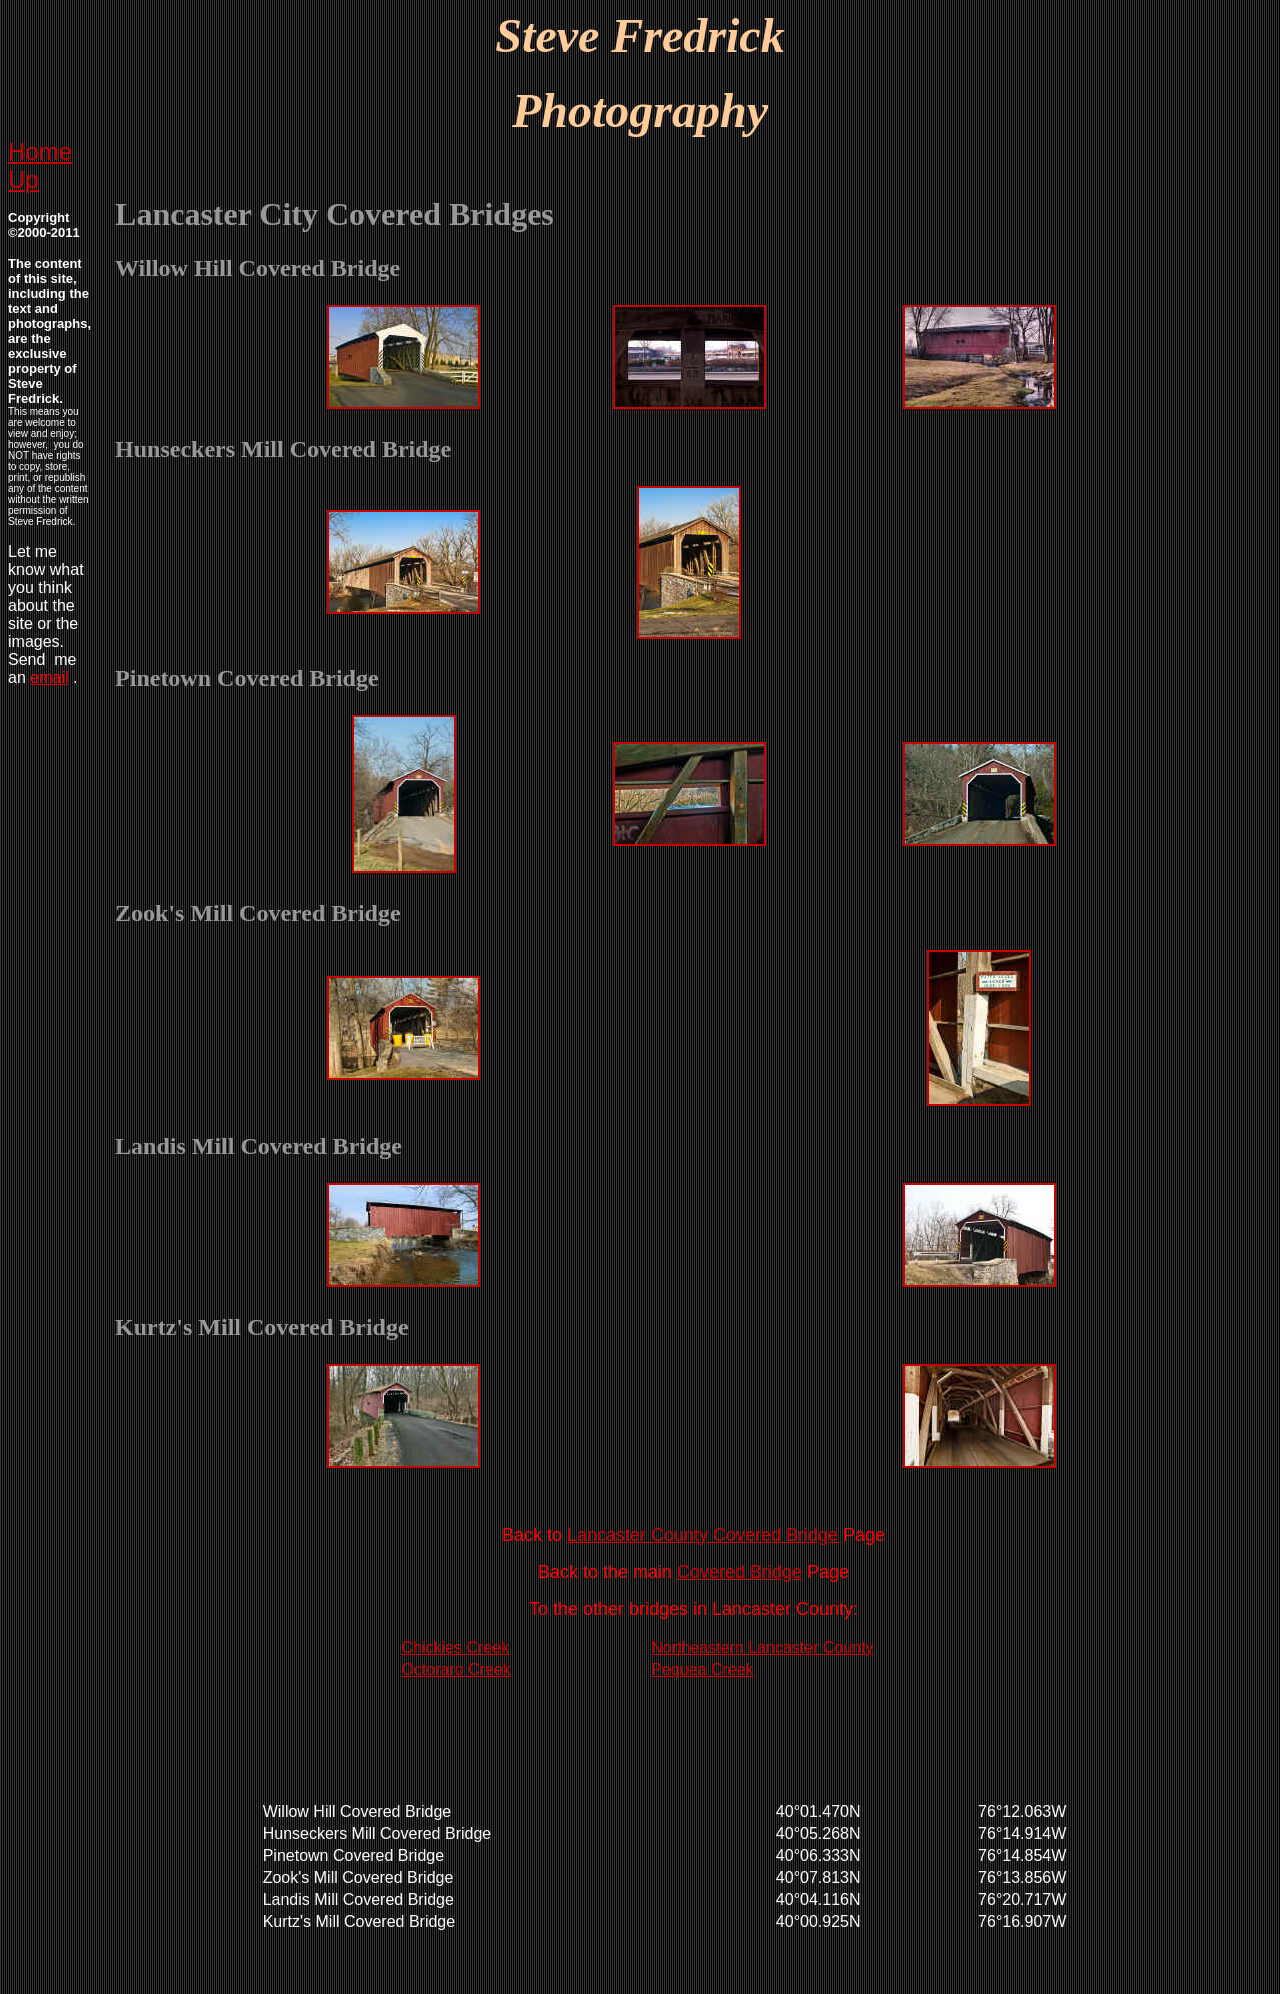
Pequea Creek (702, 1669)
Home (40, 151)
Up (23, 179)
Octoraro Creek (456, 1669)
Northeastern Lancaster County (762, 1647)
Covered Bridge (739, 1572)
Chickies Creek (456, 1647)
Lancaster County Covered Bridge (702, 1535)
